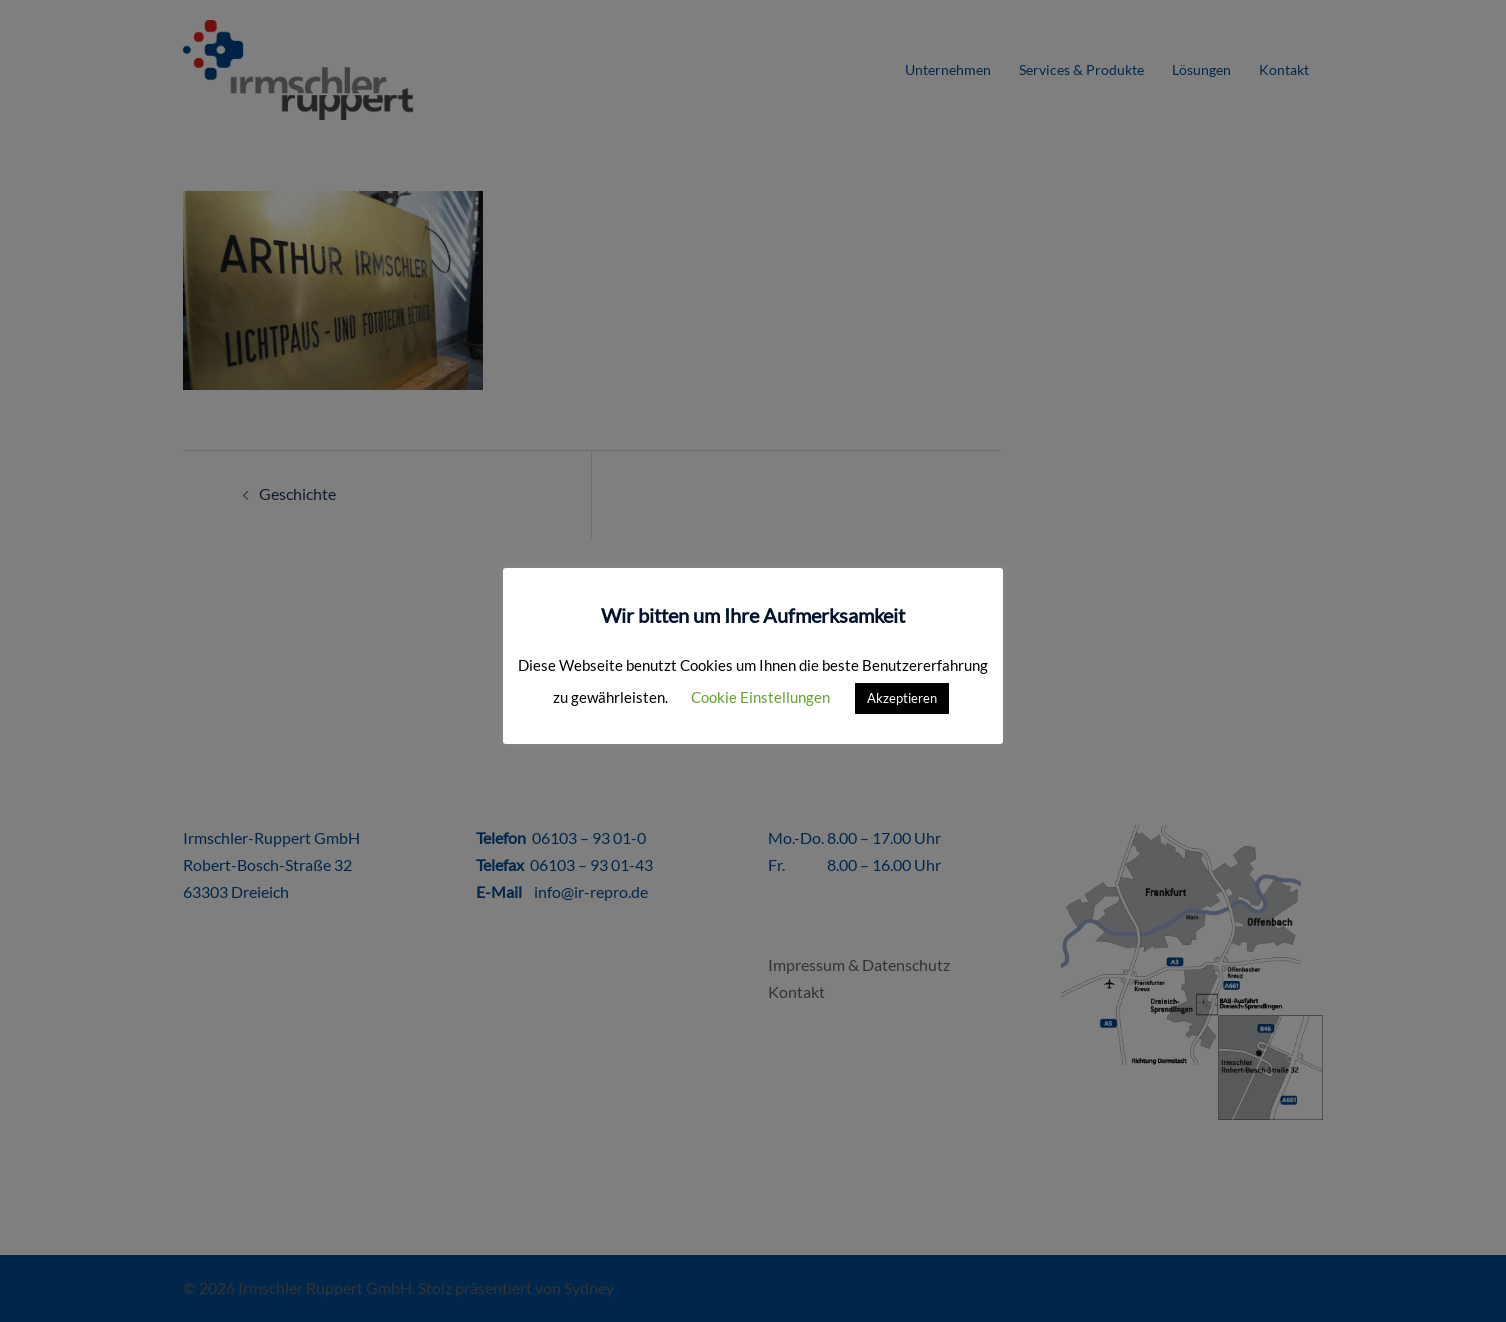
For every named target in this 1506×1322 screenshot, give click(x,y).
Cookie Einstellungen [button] (760, 697)
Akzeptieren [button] (902, 698)
